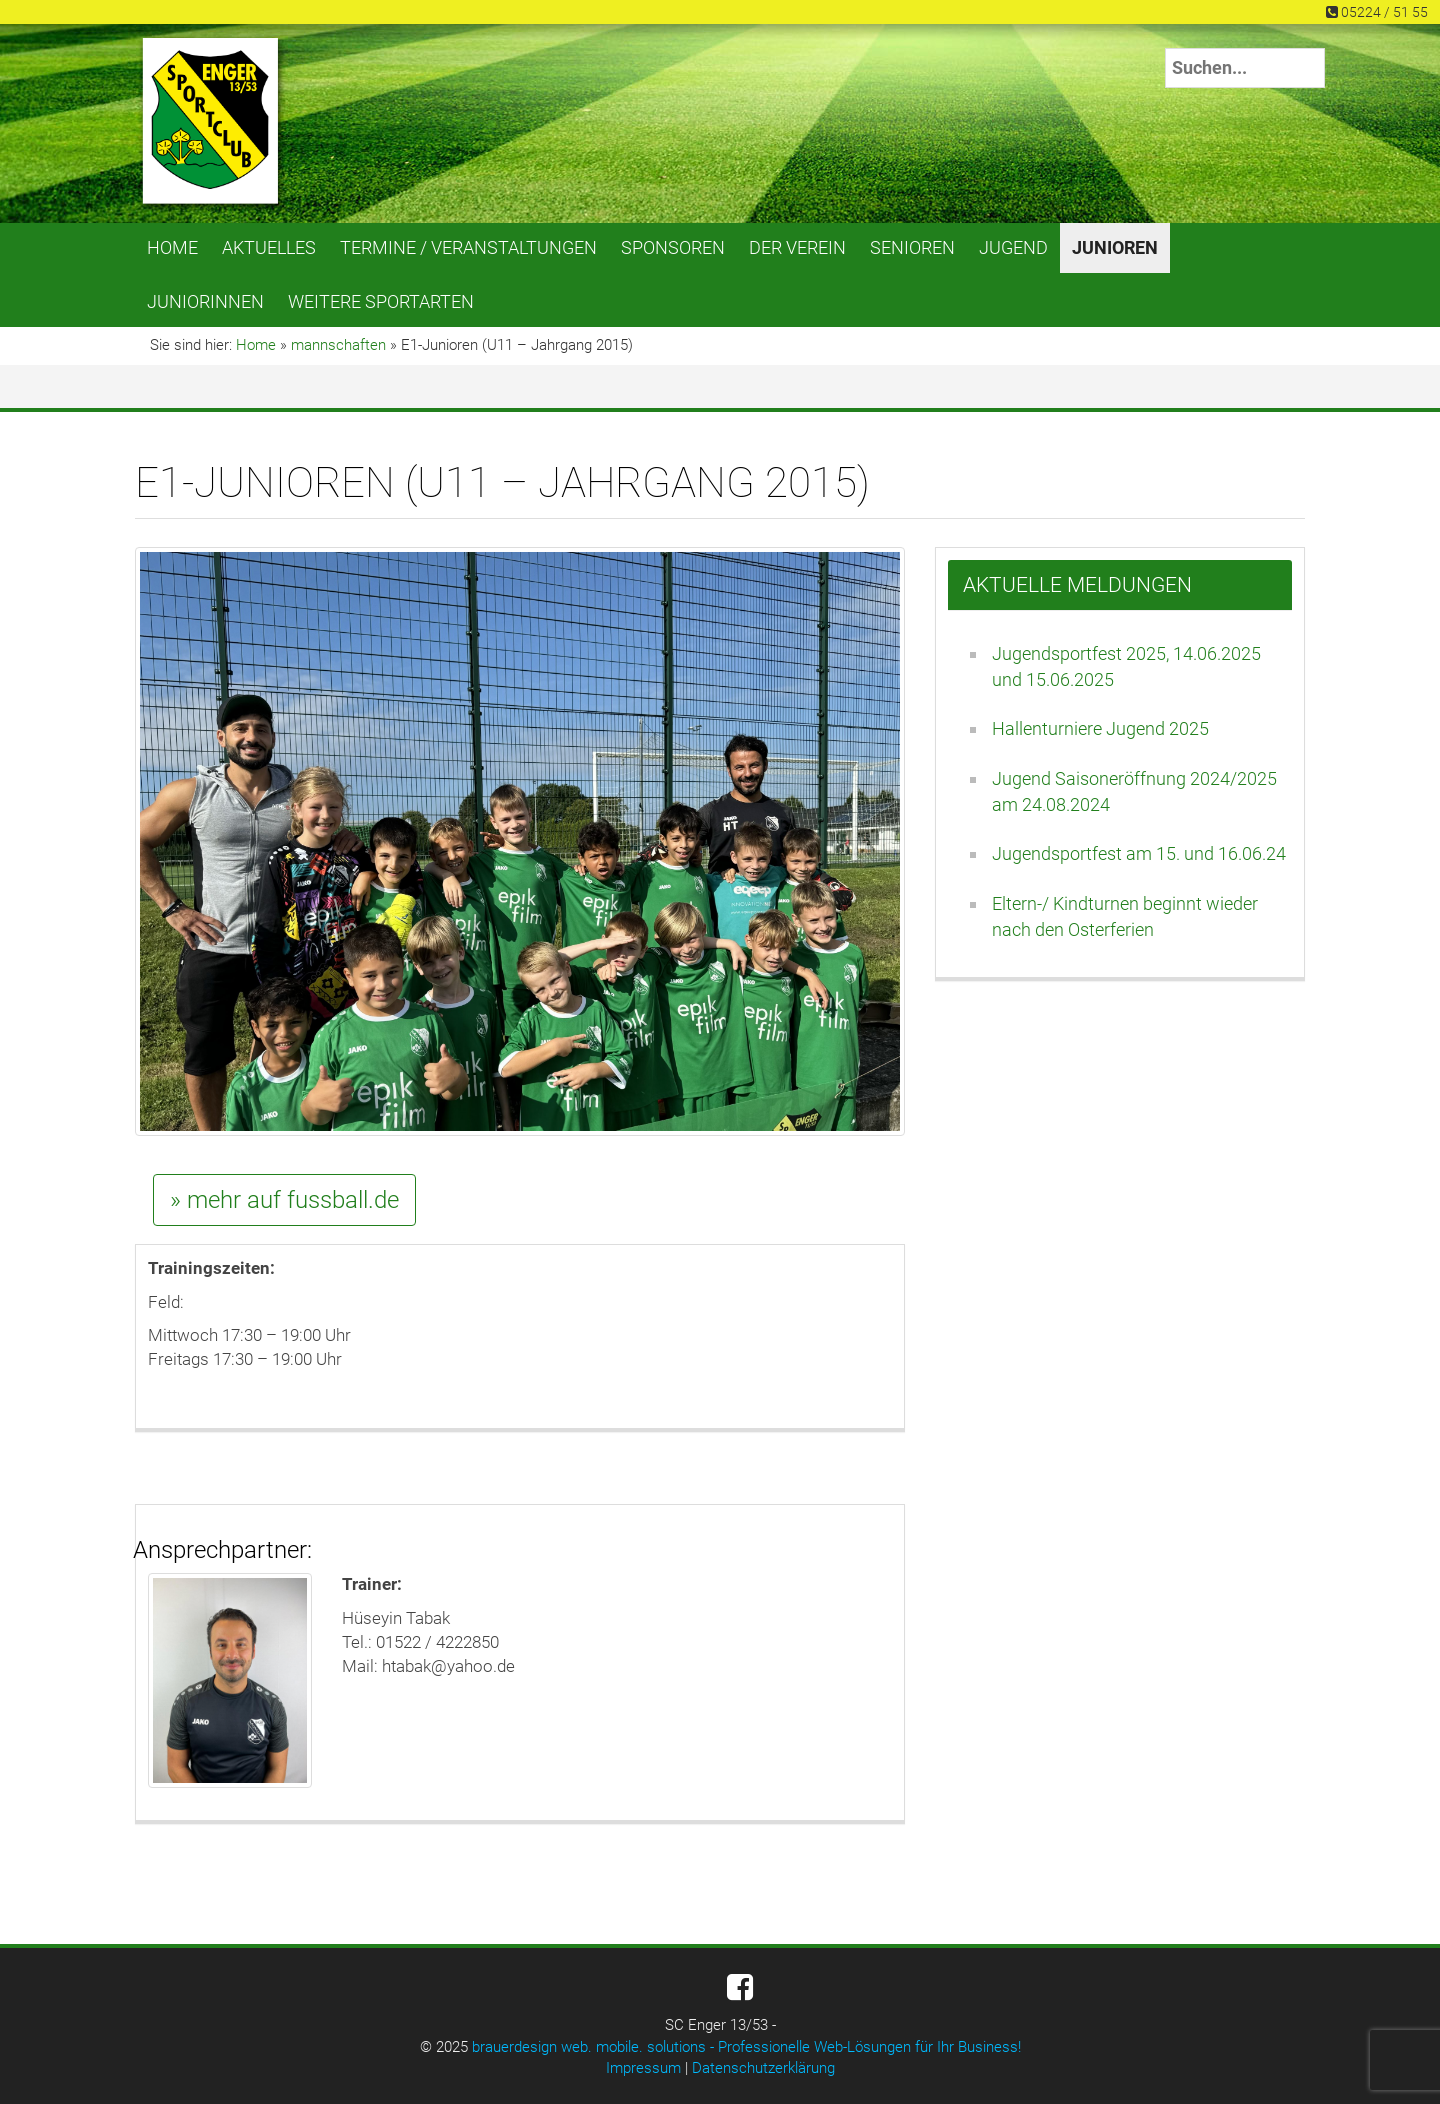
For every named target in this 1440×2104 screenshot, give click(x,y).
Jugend (1013, 247)
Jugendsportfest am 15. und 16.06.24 (1139, 853)
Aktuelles (269, 247)
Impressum (643, 2068)
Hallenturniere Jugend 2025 (1100, 728)
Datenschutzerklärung (763, 2068)
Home (172, 247)
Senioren (912, 247)
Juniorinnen (205, 301)
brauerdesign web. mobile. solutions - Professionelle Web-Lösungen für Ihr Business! (746, 2047)
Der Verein (797, 247)
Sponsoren (673, 247)
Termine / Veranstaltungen (468, 247)
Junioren (1115, 247)
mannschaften (338, 345)
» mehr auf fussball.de (284, 1200)
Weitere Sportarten (381, 301)
